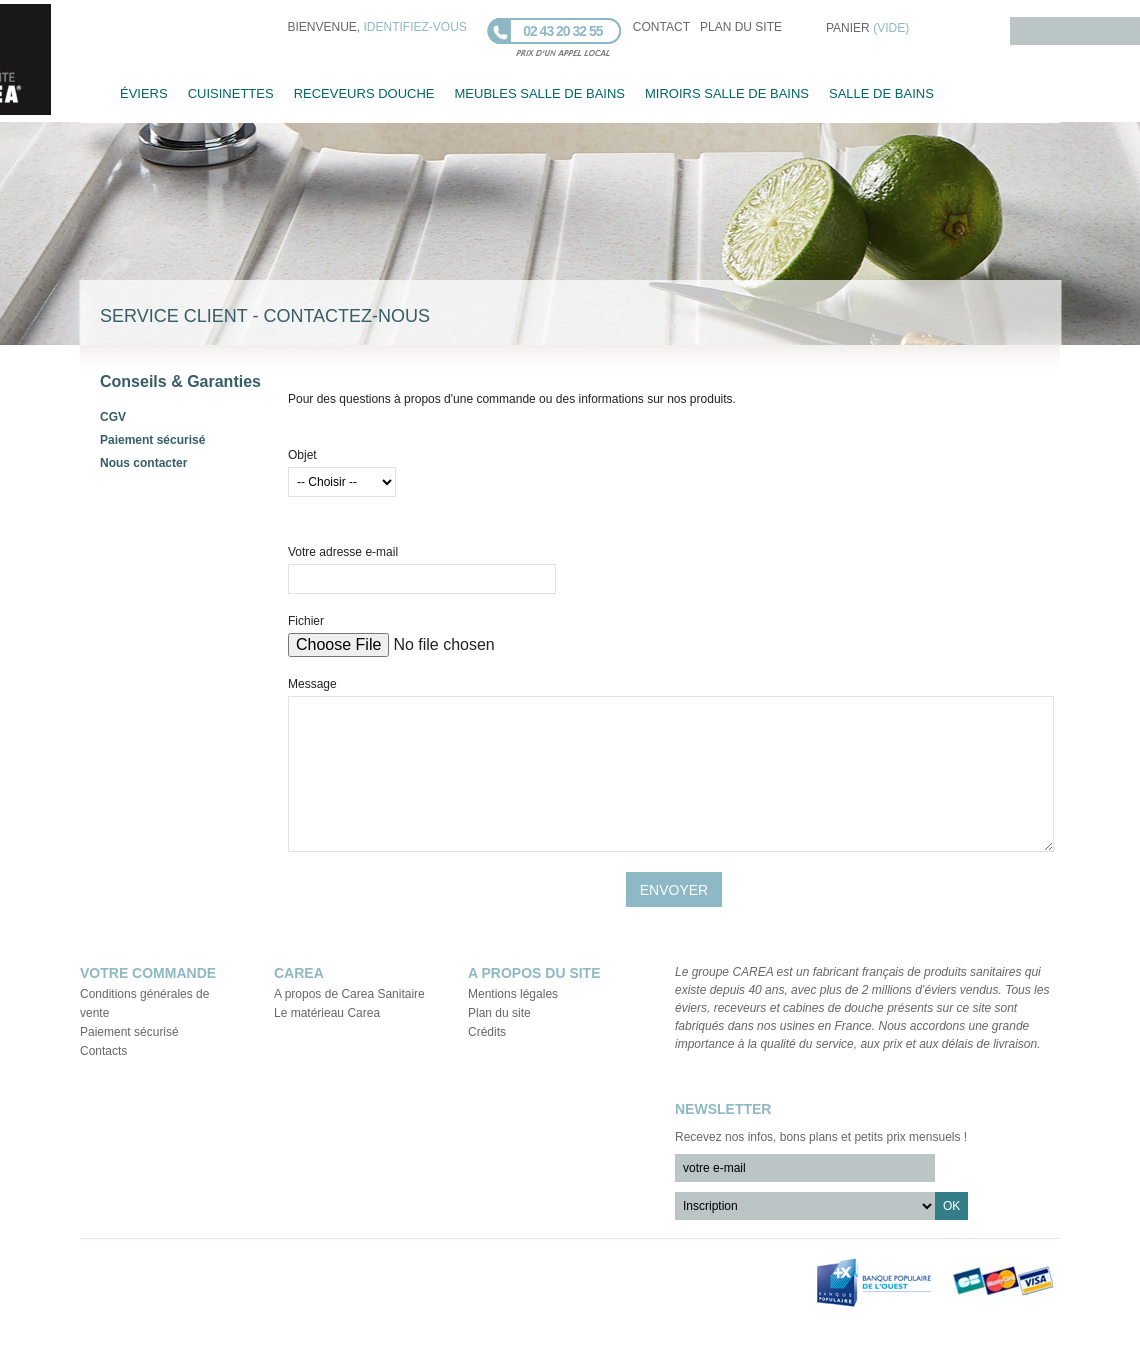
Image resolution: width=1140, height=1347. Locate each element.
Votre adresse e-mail (343, 552)
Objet (302, 455)
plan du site (741, 27)
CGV (113, 417)
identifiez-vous (415, 27)
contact (661, 27)
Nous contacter (143, 463)
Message (312, 684)
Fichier (306, 621)
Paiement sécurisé (152, 440)
